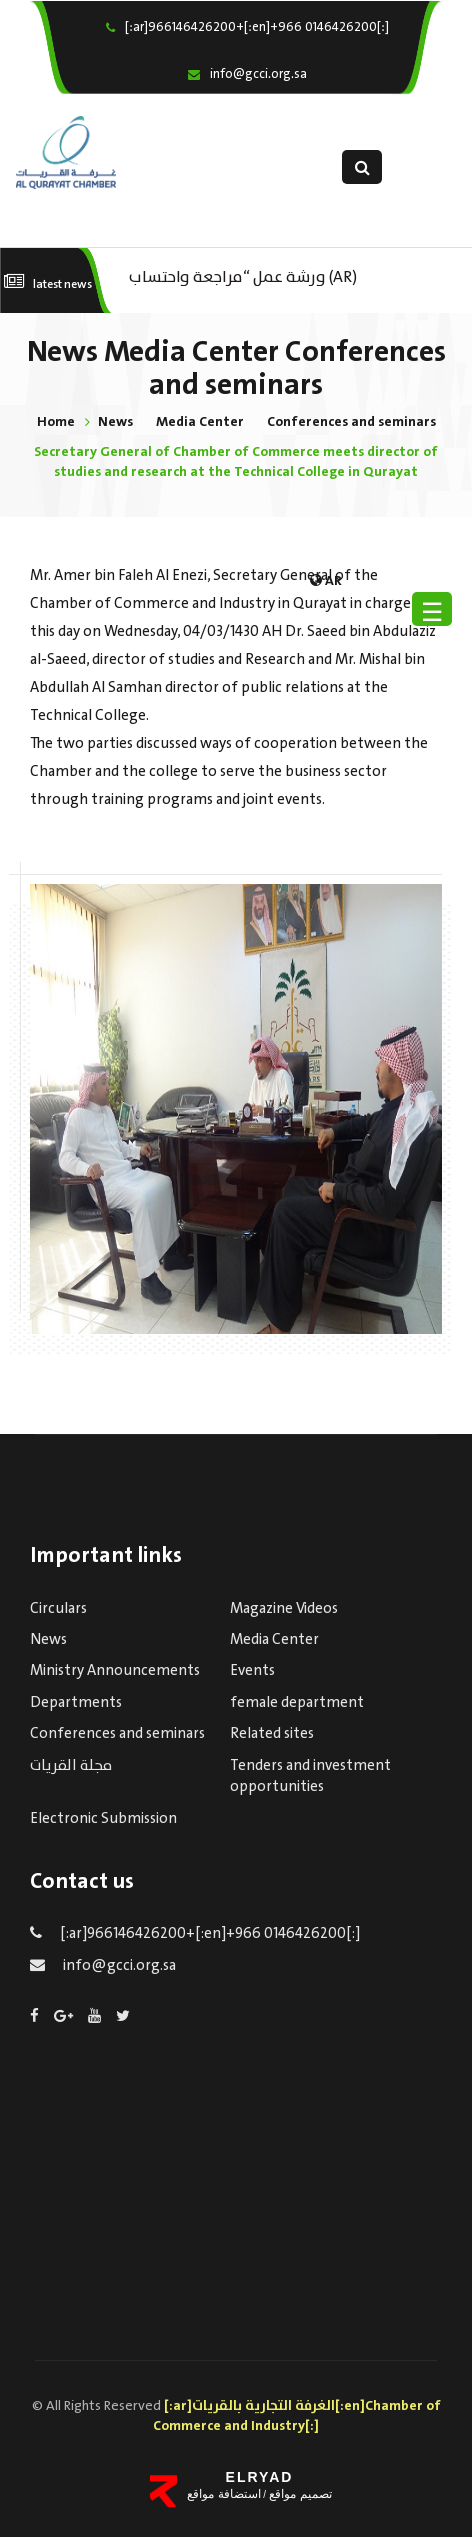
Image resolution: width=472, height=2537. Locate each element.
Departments (76, 1703)
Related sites (272, 1734)
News (115, 422)
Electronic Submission (103, 1819)
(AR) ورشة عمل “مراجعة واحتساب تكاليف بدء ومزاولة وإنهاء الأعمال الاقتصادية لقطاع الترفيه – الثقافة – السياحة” (251, 275)
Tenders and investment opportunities (310, 1776)
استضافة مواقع (223, 2494)
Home (56, 422)
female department (297, 1703)
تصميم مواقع (299, 2494)
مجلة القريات (71, 1766)
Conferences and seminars (351, 422)
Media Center (200, 422)
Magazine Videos (284, 1609)
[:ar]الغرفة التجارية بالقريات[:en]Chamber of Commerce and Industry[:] (297, 2416)
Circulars (58, 1609)
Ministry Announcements (115, 1671)
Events (252, 1671)
